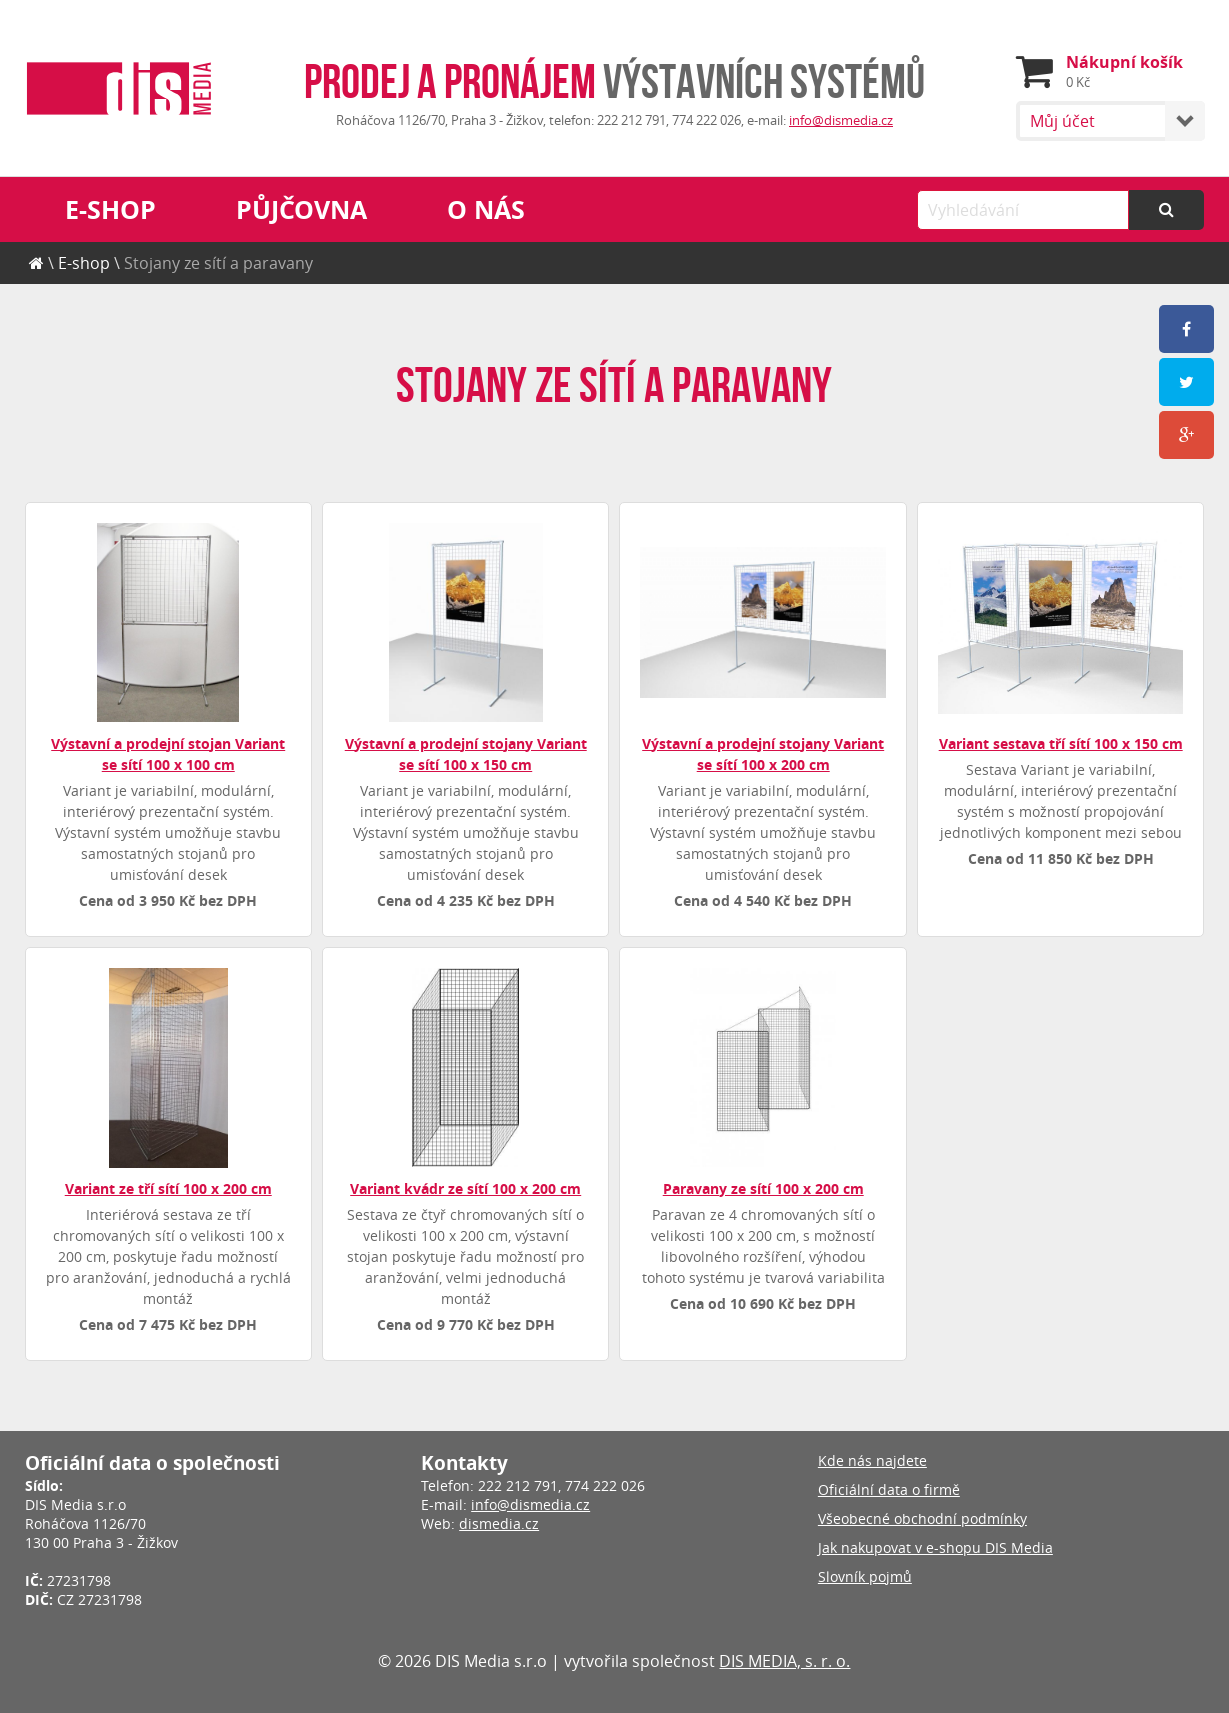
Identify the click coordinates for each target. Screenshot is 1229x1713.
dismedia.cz (499, 1523)
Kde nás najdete (872, 1460)
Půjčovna (301, 209)
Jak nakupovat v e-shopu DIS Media (935, 1547)
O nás (486, 209)
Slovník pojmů (865, 1576)
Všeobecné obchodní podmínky (922, 1518)
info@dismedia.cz (841, 120)
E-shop (110, 209)
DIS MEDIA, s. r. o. (784, 1661)
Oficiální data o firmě (889, 1489)
